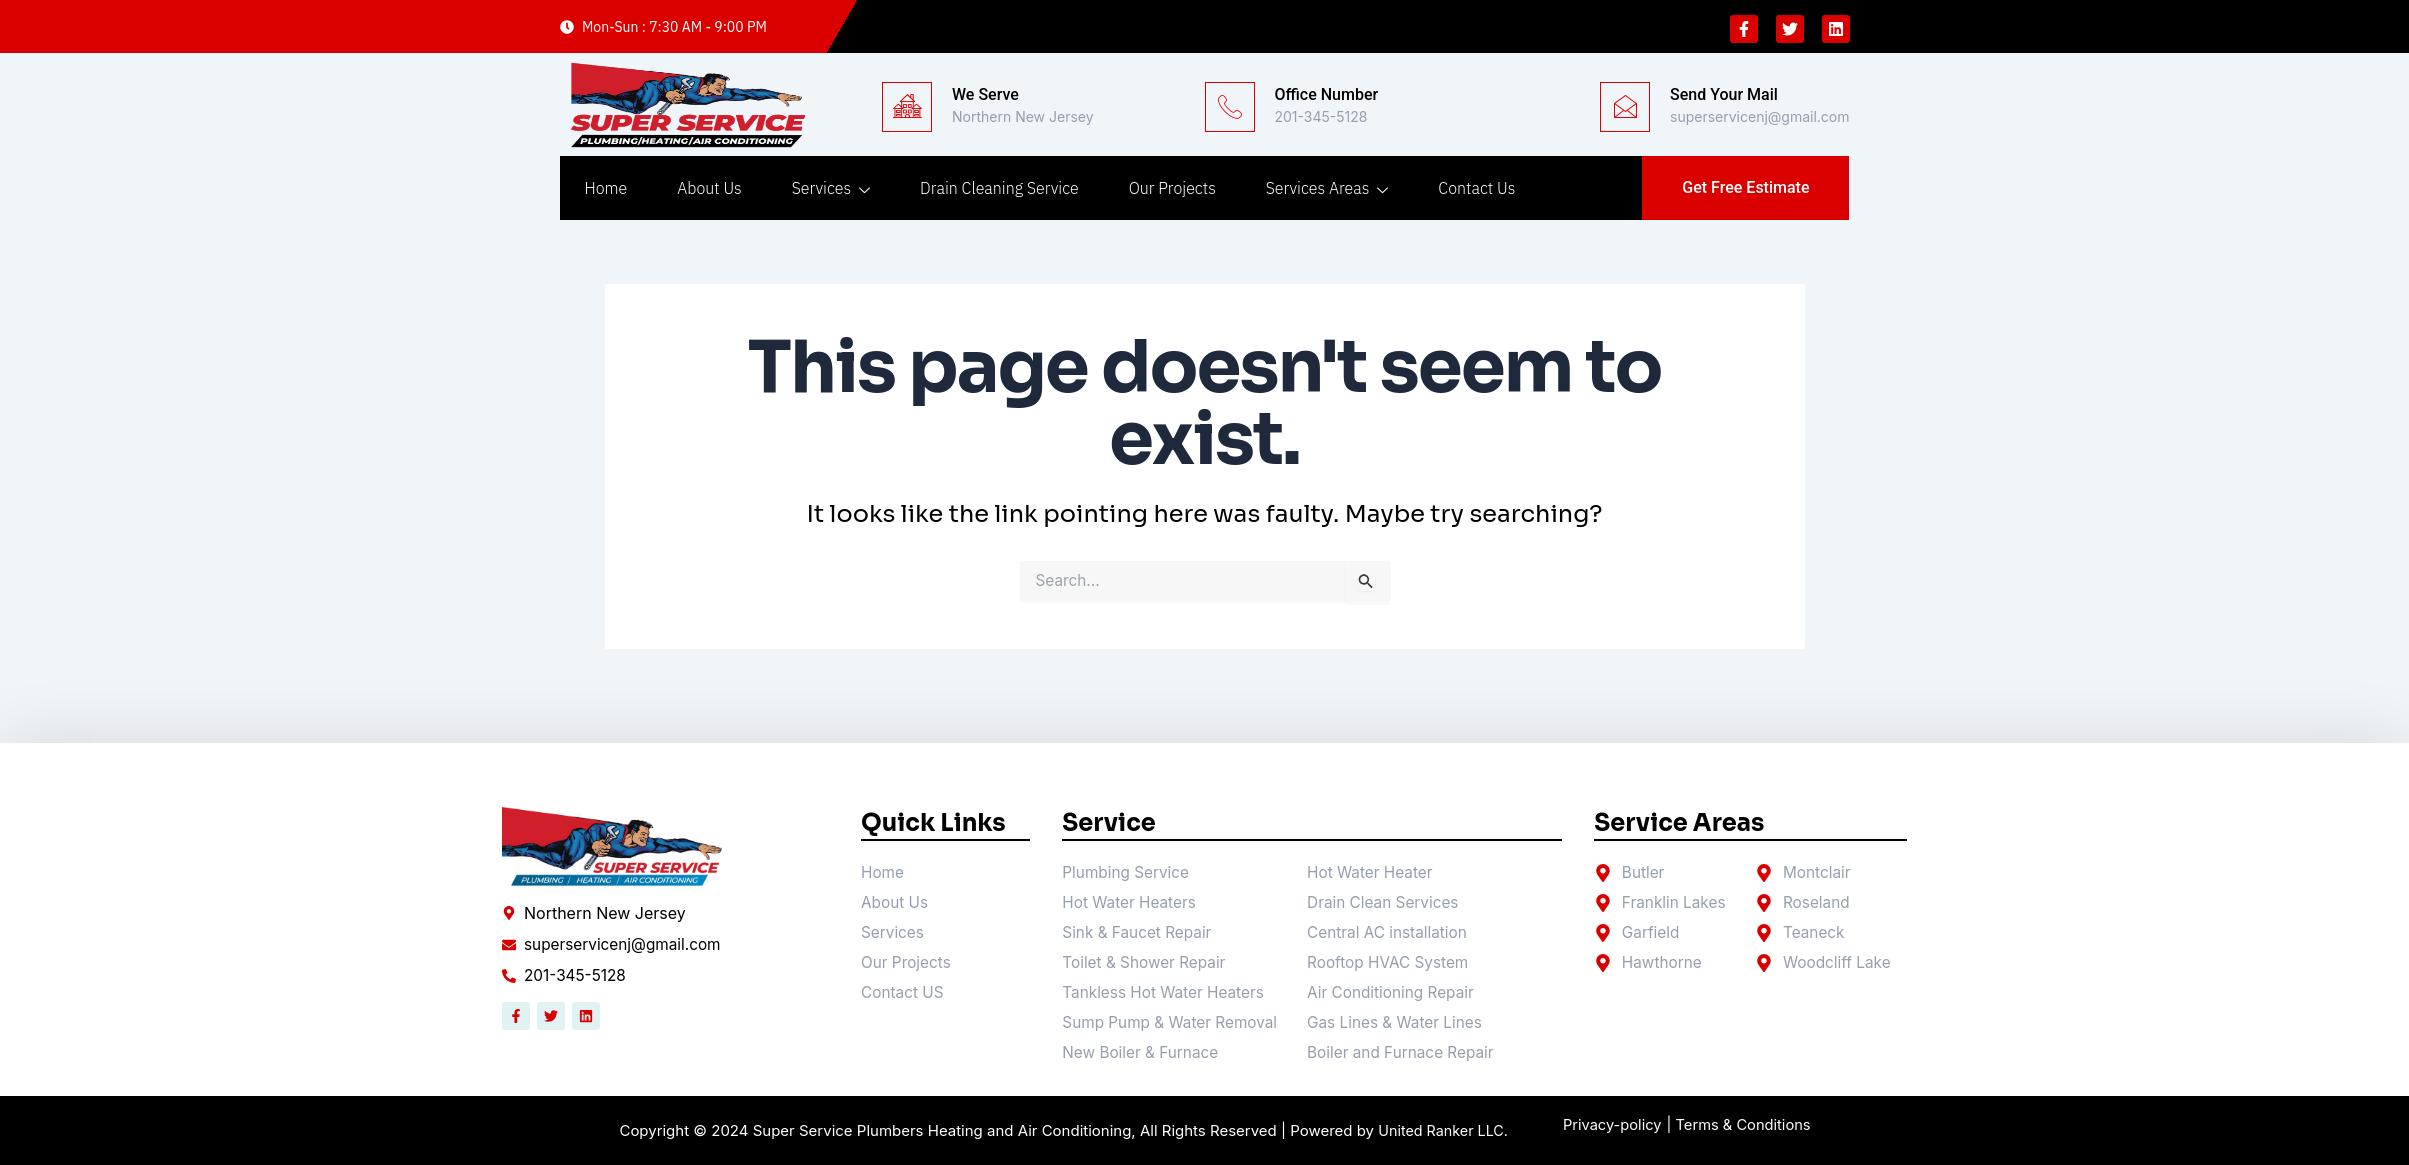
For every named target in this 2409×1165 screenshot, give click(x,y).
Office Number (1327, 94)
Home (606, 188)
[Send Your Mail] (1625, 107)
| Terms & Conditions (1754, 1125)
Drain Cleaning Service (999, 188)
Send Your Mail (1724, 94)
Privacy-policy (1617, 1125)
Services (831, 188)
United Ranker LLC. (1443, 1131)
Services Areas (1327, 188)
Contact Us (1476, 188)
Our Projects (1172, 188)
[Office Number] (1230, 107)
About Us (709, 188)
